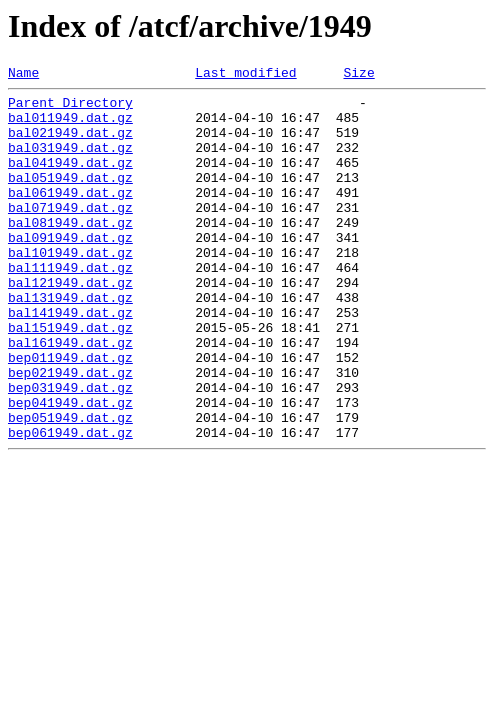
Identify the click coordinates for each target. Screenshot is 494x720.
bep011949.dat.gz (70, 414)
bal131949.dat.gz (70, 342)
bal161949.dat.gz (70, 396)
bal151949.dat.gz (70, 378)
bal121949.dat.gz (70, 324)
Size (358, 75)
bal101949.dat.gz (70, 288)
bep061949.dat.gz (70, 504)
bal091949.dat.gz (70, 270)
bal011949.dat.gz (70, 126)
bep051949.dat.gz (70, 486)
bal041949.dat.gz (70, 180)
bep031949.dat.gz (70, 450)
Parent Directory (70, 108)
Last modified (245, 75)
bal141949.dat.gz (70, 360)
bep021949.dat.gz (70, 432)
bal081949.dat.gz (70, 252)
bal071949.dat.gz (70, 234)
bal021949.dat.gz (70, 144)
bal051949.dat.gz (70, 198)
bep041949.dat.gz (70, 468)
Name (23, 75)
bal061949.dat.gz (70, 216)
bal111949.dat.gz (70, 306)
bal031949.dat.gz (70, 162)
